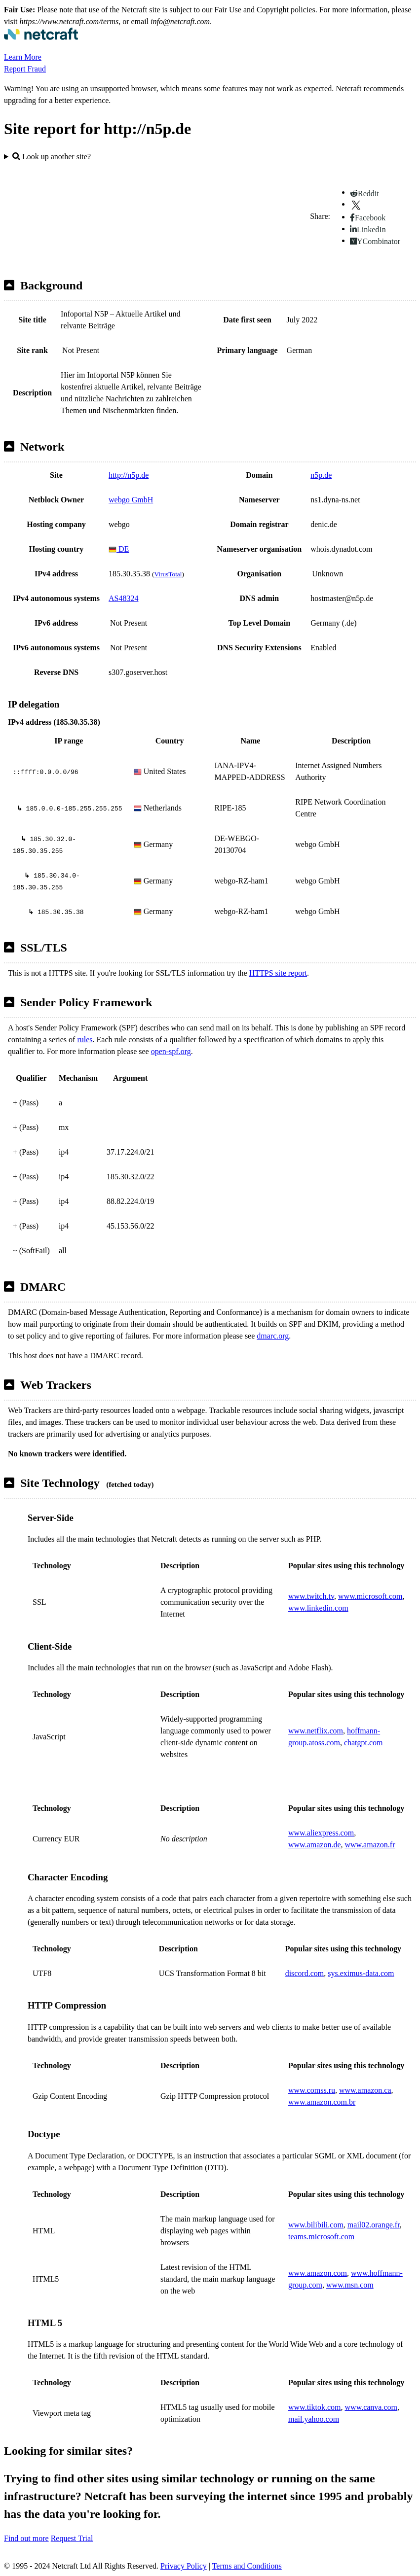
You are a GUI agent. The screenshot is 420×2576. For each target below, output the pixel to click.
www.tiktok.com (314, 2407)
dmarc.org (273, 1336)
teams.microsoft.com (321, 2236)
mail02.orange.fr (373, 2225)
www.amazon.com (317, 2273)
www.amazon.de (314, 1844)
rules (84, 1039)
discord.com (304, 1973)
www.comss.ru (311, 2090)
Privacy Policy (183, 2566)
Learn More (22, 57)
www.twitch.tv (311, 1596)
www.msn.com (350, 2285)
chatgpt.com (363, 1742)
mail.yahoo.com (313, 2419)
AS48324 (123, 598)
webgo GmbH (131, 499)
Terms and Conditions (247, 2566)
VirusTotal (168, 574)
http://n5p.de (129, 475)
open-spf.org (171, 1051)
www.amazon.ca (365, 2090)
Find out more (26, 2538)
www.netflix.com (315, 1731)
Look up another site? (51, 156)
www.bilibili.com (316, 2225)
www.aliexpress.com (321, 1833)
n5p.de (321, 475)
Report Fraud (25, 69)
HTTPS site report (278, 973)
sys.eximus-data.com (361, 1973)
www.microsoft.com (370, 1596)
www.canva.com (371, 2407)
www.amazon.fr (369, 1844)
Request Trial (72, 2538)
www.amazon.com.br (321, 2102)
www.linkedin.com (318, 1608)
